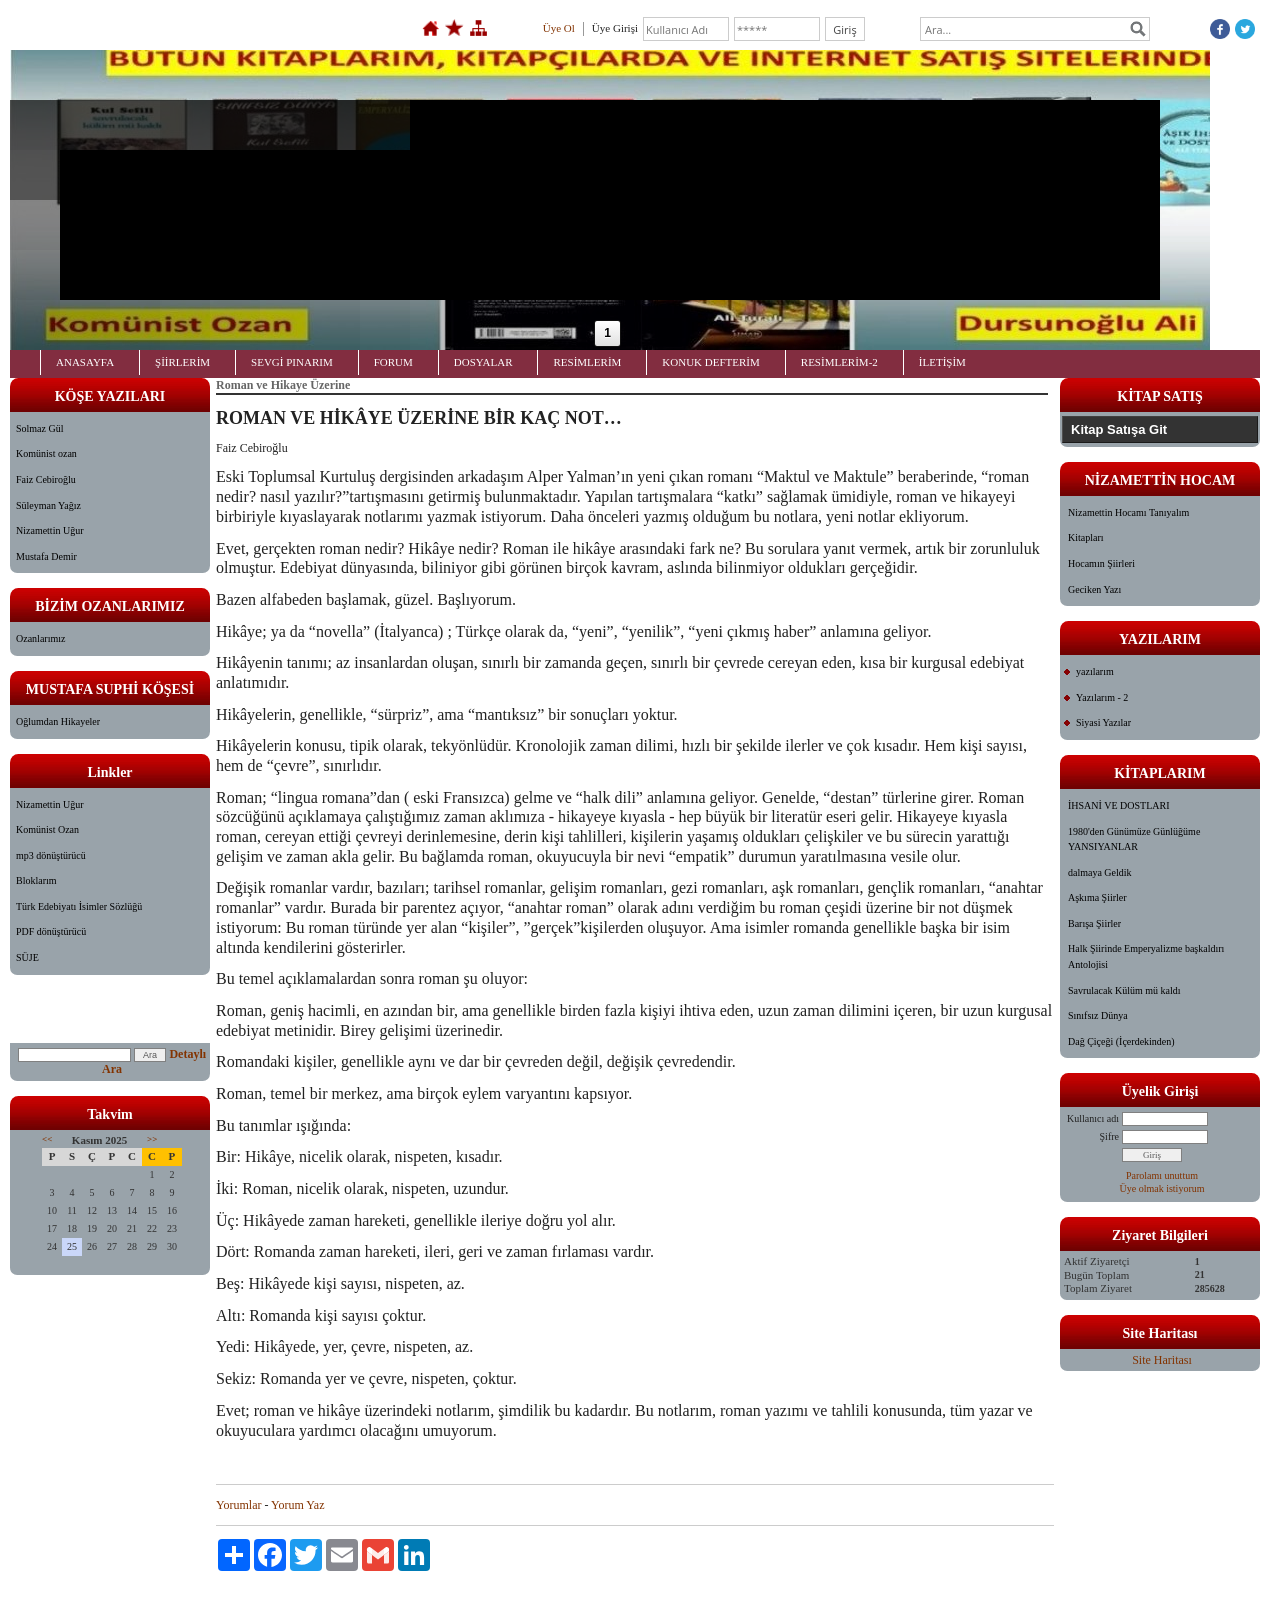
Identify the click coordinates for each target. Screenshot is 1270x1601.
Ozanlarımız (40, 638)
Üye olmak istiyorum (1162, 1188)
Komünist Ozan (47, 829)
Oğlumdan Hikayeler (58, 721)
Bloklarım (36, 880)
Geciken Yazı (1094, 589)
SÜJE (27, 957)
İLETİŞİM (942, 362)
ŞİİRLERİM (182, 362)
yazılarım (1095, 671)
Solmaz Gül (40, 428)
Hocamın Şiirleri (1101, 563)
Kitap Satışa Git (1119, 429)
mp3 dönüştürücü (51, 855)
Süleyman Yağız (48, 505)
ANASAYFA (85, 362)
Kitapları (1086, 537)
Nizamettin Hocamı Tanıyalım (1128, 512)
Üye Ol (559, 28)
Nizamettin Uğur (49, 530)
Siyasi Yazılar (1103, 722)
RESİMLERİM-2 (839, 362)
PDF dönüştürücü (51, 931)
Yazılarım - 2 (1102, 697)
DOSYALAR (483, 362)
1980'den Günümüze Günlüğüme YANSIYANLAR (1134, 839)
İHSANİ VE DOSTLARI (1118, 805)
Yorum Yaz (297, 1505)
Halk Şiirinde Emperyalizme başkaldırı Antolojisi (1146, 956)
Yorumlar (238, 1505)
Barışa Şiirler (1094, 923)
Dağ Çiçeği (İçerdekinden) (1121, 1041)
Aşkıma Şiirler (1097, 897)
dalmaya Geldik (1100, 872)
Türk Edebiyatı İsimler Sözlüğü (79, 906)
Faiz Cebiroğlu (46, 479)
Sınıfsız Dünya (1098, 1015)
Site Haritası (1162, 1360)
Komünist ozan (46, 453)
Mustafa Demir (46, 556)
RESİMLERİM (587, 362)
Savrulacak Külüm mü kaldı (1124, 990)
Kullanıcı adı (1093, 1118)
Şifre (1109, 1136)
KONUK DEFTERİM (710, 362)
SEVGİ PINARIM (292, 362)
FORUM (393, 362)
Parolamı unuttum (1162, 1175)
